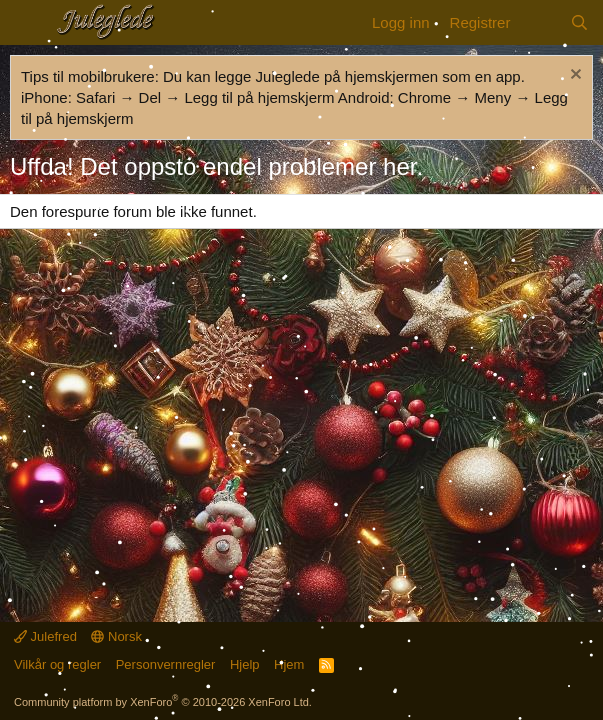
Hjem (289, 664)
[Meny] (27, 23)
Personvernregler (166, 664)
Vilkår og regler (57, 664)
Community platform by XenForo (163, 702)
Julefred (45, 636)
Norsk (116, 636)
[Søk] (579, 22)
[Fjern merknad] (573, 76)
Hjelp (245, 664)
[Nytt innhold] (539, 22)
